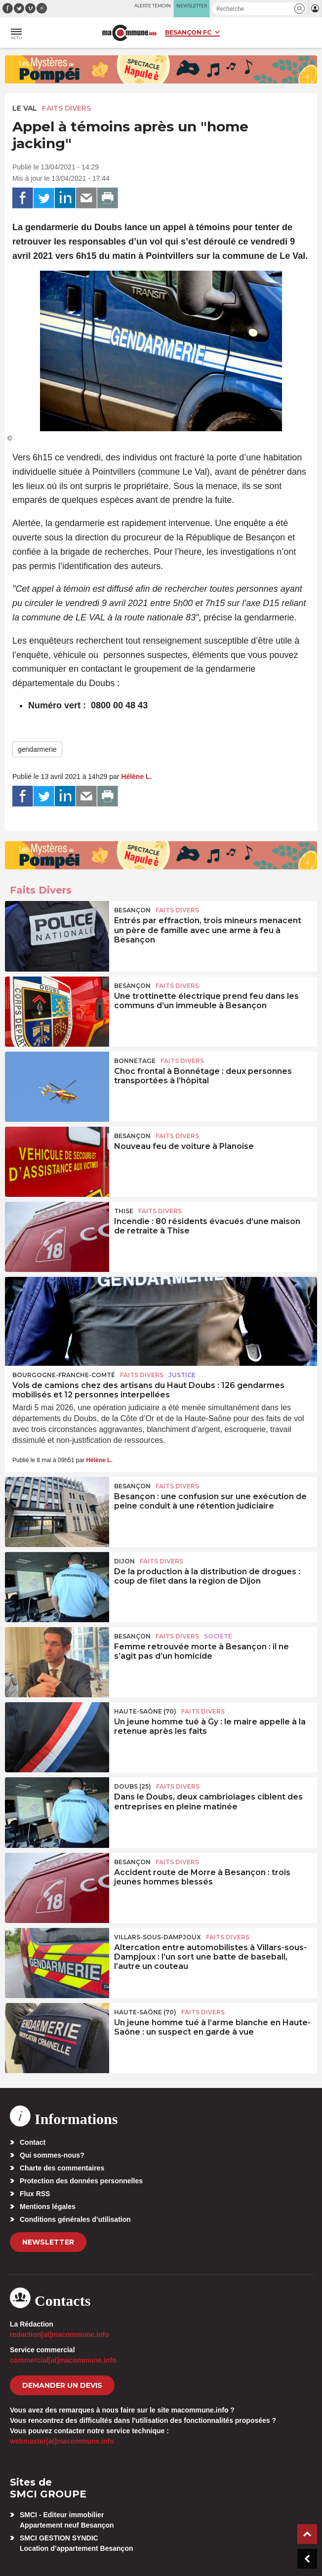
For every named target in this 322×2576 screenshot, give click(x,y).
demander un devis (62, 2385)
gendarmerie (37, 749)
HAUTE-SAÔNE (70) (145, 1711)
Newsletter (48, 2242)
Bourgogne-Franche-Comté (63, 1375)
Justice (182, 1375)
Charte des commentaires (62, 2168)
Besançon (132, 910)
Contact (32, 2142)
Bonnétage (135, 1060)
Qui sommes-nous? (52, 2155)
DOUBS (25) (132, 1786)
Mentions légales (48, 2206)
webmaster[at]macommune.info (62, 2441)
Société (218, 1636)
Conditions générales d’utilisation (75, 2219)
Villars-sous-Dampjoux (157, 1937)
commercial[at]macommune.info (63, 2360)
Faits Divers (66, 108)
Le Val (24, 108)
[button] (299, 8)
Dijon (124, 1561)
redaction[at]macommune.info (59, 2334)
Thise (123, 1211)
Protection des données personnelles (81, 2181)
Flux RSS (35, 2194)
